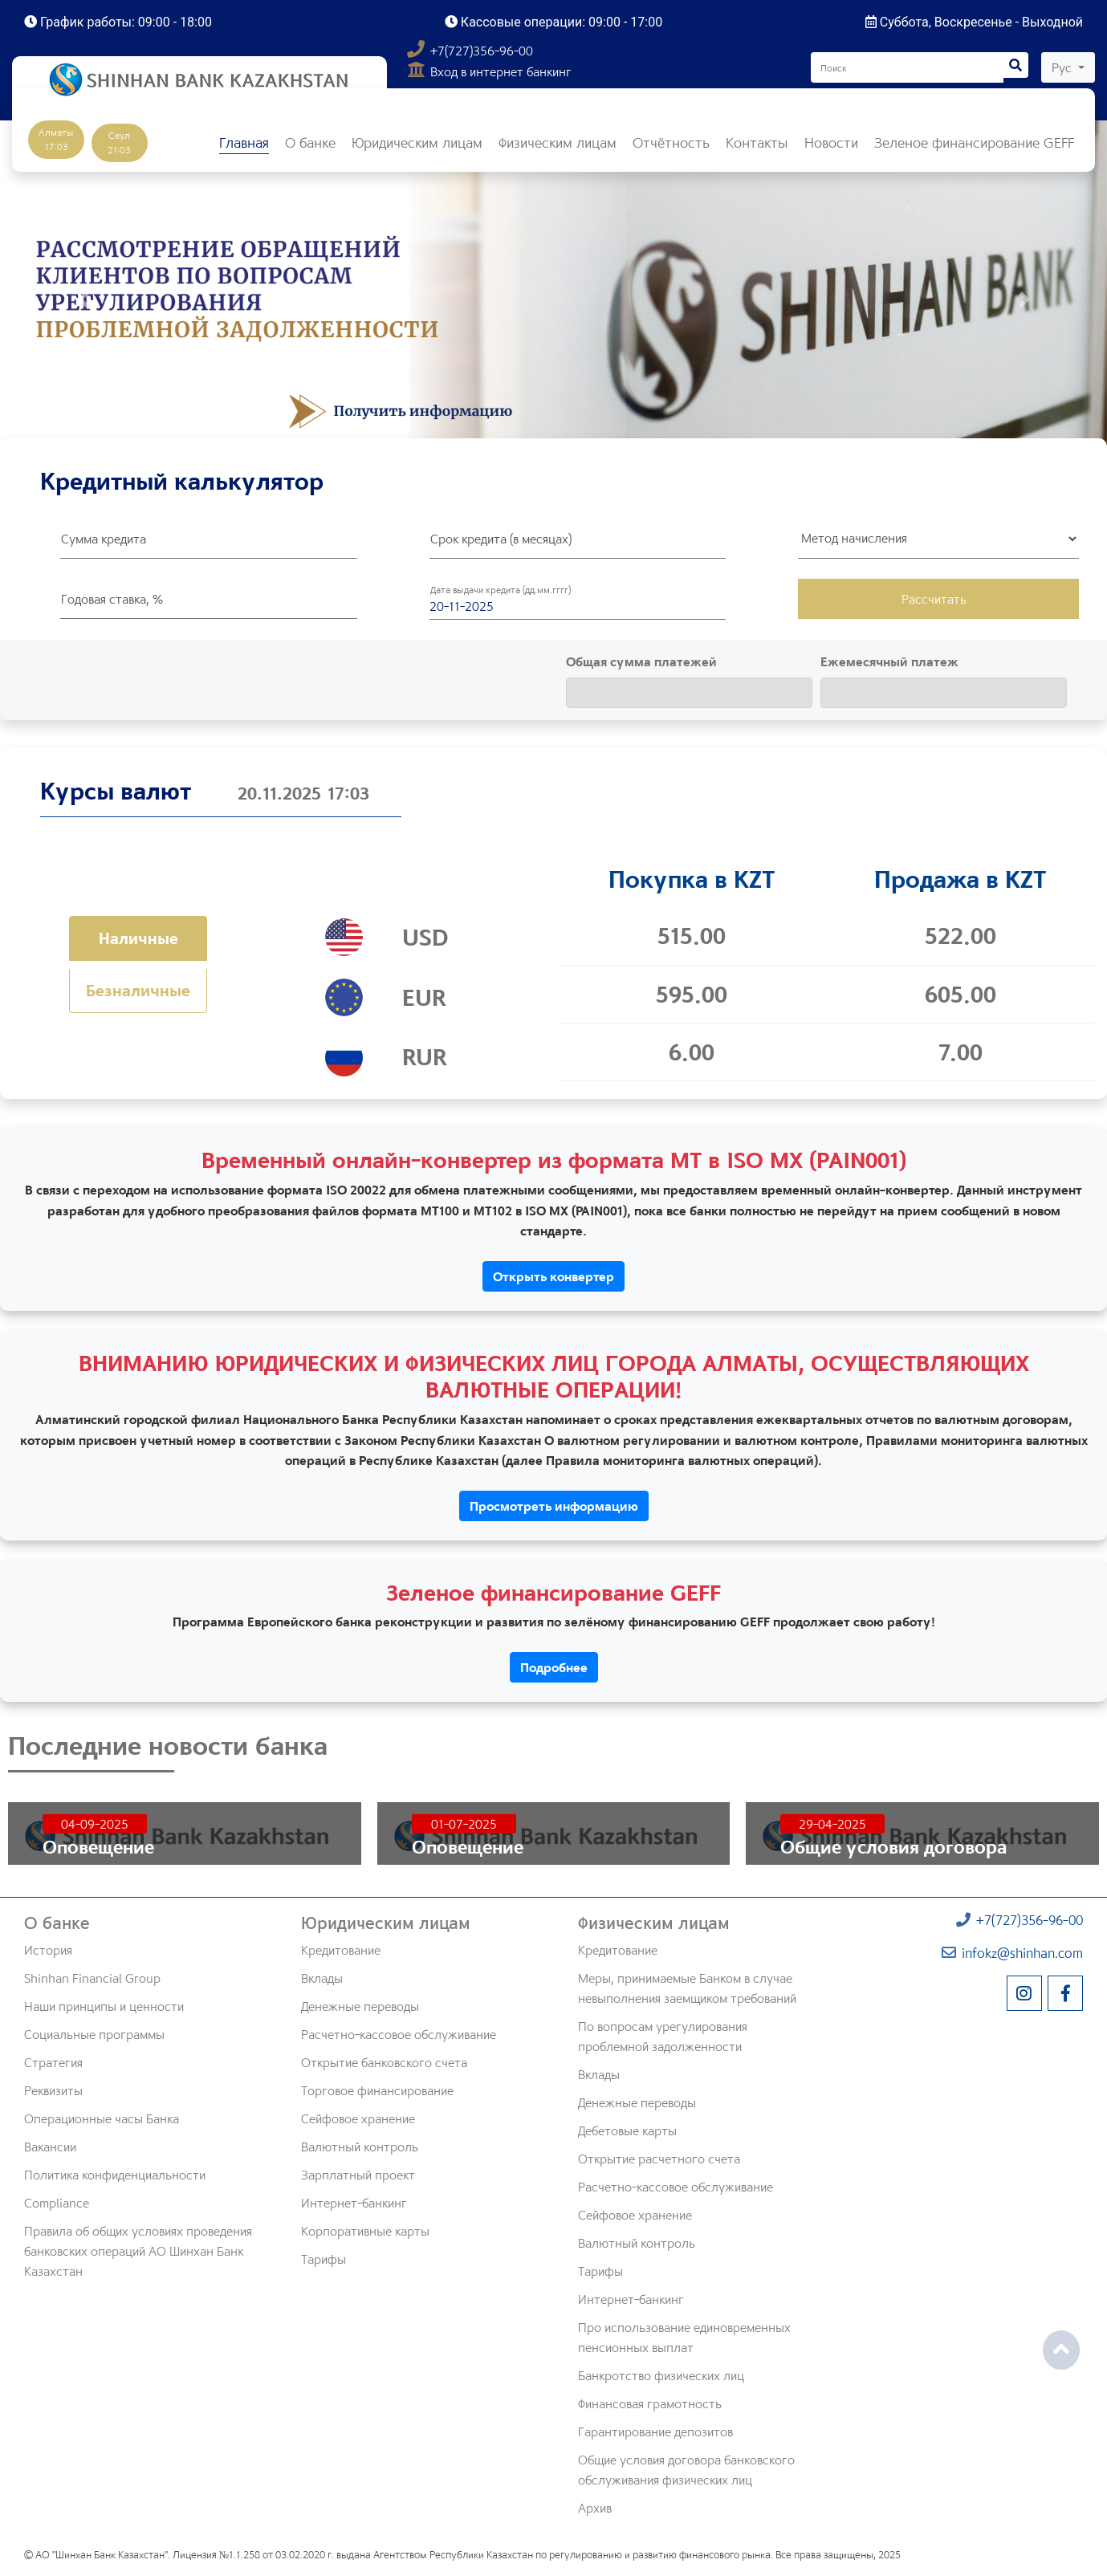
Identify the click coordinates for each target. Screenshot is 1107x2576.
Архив (595, 2508)
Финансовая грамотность (650, 2403)
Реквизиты (53, 2090)
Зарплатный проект (358, 2174)
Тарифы (323, 2259)
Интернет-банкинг (354, 2203)
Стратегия (53, 2062)
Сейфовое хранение (358, 2118)
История (48, 1950)
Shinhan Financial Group (92, 1978)
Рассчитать (934, 599)
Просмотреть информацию (554, 1506)
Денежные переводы (360, 2006)
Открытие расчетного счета (659, 2158)
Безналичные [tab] (138, 990)
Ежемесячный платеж (889, 661)
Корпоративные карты (365, 2231)
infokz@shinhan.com (1012, 1952)
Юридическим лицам (385, 1923)
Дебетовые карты (627, 2130)
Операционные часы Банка (101, 2118)
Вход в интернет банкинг (489, 71)
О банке (57, 1923)
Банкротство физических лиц (661, 2375)
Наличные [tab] (138, 938)
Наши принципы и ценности (104, 2006)
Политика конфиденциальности (115, 2174)
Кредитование (341, 1950)
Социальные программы (94, 2034)
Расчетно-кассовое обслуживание (398, 2034)
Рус (1063, 67)
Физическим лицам (654, 1923)
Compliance (56, 2203)
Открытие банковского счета (384, 2062)
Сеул (119, 142)
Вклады (322, 1978)
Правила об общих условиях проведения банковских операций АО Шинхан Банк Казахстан (138, 2251)
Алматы (56, 139)
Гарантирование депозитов (655, 2431)
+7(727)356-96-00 (470, 50)
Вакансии (50, 2146)
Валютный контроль (359, 2146)
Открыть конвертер (553, 1276)
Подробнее (554, 1667)
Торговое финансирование (377, 2090)
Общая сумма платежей (641, 661)
